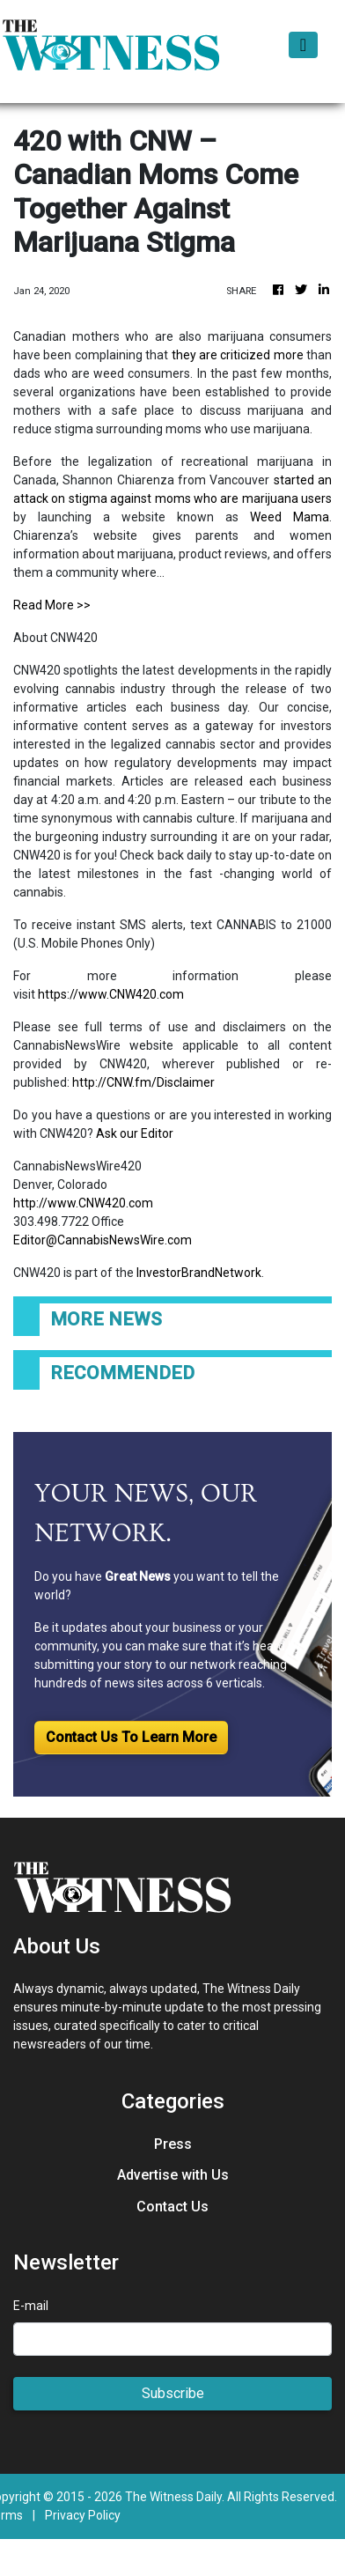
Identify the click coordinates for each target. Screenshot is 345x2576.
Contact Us (172, 2206)
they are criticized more (238, 355)
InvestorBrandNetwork (198, 1273)
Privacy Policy (83, 2515)
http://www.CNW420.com (83, 1203)
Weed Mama (289, 517)
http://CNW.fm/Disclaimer (143, 1082)
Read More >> (52, 605)
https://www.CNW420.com (111, 994)
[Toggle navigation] (303, 45)
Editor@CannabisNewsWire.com (102, 1240)
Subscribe (173, 2393)
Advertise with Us (173, 2174)
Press (173, 2144)
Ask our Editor (134, 1133)
